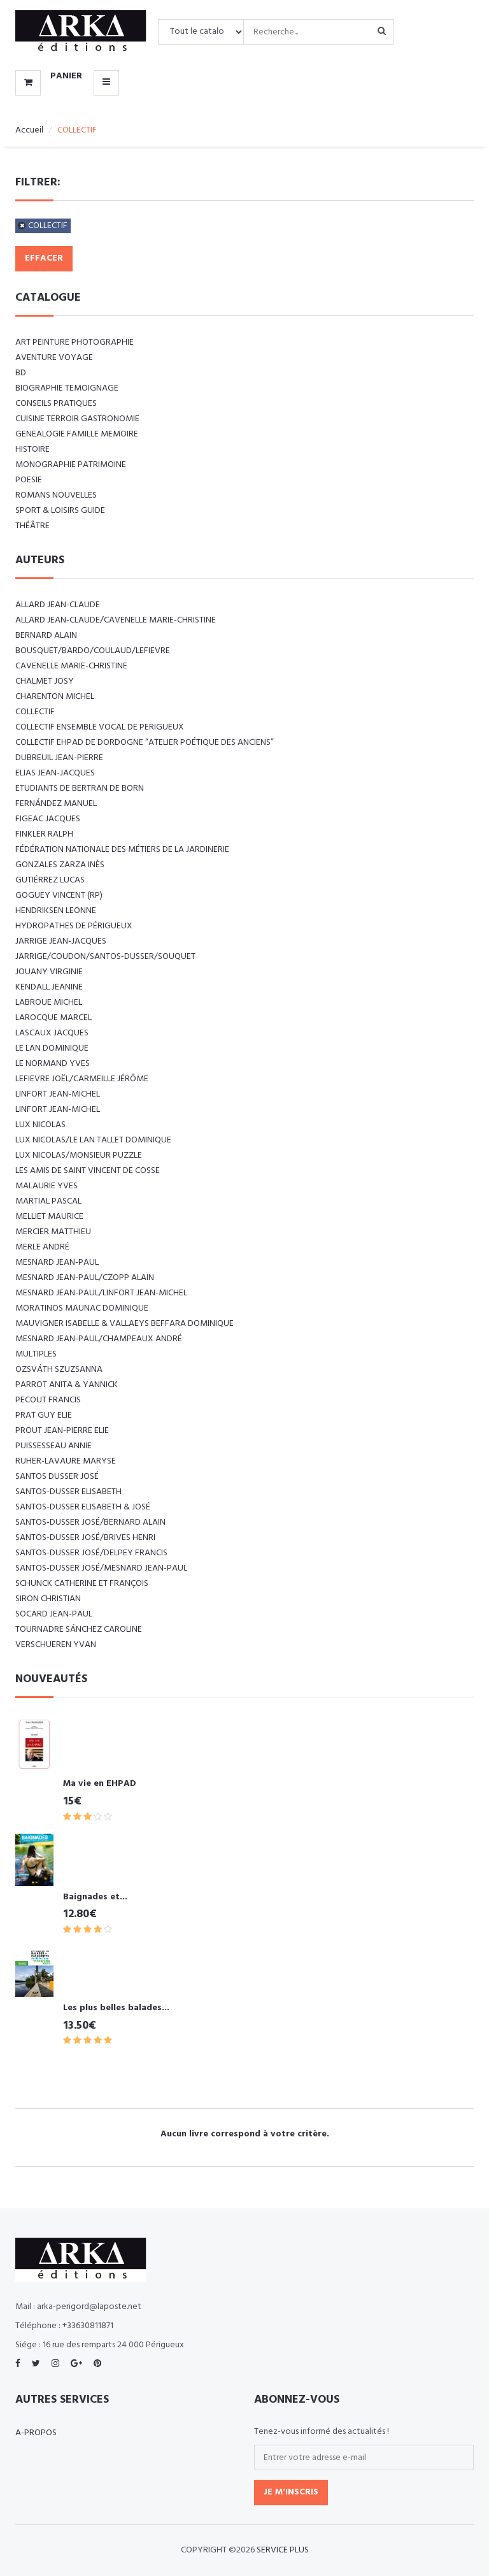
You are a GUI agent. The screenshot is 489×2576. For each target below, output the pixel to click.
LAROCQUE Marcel (53, 1018)
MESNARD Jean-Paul (57, 1262)
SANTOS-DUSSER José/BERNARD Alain (90, 1522)
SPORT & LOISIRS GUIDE (60, 510)
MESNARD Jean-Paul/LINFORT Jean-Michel (101, 1293)
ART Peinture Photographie (74, 342)
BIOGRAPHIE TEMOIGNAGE (66, 388)
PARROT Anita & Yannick (66, 1385)
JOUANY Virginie (49, 972)
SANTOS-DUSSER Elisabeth (68, 1492)
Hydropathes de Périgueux (73, 926)
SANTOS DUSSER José (57, 1476)
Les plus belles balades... (116, 2008)
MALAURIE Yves (46, 1186)
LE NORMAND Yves (52, 1063)
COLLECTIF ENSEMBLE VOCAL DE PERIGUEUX (99, 727)
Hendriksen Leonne (55, 910)
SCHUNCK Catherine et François (81, 1583)
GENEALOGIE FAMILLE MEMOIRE (76, 434)
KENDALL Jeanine (49, 987)
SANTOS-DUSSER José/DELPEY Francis (91, 1553)
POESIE (28, 480)
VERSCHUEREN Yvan (55, 1644)
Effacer (44, 258)
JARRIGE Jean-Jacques (60, 941)
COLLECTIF (47, 226)
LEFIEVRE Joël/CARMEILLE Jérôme (81, 1079)
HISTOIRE (32, 449)
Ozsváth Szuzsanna (59, 1369)
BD (20, 373)
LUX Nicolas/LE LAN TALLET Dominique (93, 1140)
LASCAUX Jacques (52, 1033)
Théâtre (32, 526)
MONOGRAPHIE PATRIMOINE (70, 464)
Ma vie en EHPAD (99, 1783)
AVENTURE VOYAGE (54, 357)
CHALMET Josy (44, 681)
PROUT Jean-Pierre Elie (62, 1430)
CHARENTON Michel (54, 696)
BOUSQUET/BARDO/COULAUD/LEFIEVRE (92, 651)
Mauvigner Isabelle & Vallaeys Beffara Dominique (124, 1323)
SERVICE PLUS (283, 2550)
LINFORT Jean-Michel (57, 1094)
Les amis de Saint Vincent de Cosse (87, 1170)
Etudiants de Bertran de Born (79, 788)
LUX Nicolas (40, 1125)
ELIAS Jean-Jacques (55, 773)
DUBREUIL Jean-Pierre (59, 758)
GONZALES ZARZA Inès (59, 865)
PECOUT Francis (48, 1400)
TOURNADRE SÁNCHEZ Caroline (78, 1629)
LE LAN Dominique (52, 1048)
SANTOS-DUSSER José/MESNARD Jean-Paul (101, 1568)
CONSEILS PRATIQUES (56, 403)
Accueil (29, 130)
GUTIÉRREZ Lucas (50, 880)
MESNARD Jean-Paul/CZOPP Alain (84, 1277)
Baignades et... (95, 1897)
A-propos (36, 2433)
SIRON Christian (48, 1599)
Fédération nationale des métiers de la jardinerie (122, 849)
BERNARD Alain (46, 635)
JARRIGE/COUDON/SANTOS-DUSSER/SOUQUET (105, 956)
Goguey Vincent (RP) (59, 895)
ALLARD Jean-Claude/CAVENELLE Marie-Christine (115, 620)
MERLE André (42, 1247)
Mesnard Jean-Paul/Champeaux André (98, 1339)
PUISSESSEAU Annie (53, 1446)
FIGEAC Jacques (47, 819)
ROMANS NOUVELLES (56, 495)
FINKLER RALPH (44, 834)
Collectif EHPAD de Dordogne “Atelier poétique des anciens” (144, 742)
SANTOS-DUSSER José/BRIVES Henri (85, 1537)
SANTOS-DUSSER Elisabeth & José (82, 1507)
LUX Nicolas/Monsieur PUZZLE (78, 1155)
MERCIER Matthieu (53, 1232)
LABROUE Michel (48, 1002)
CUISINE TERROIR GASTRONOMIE (77, 419)
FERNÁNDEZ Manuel (56, 803)
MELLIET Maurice (49, 1216)
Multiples (36, 1354)
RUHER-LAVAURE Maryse (65, 1461)
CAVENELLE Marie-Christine (71, 666)
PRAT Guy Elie (43, 1415)
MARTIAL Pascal (48, 1201)
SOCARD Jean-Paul (53, 1614)
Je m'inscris (291, 2492)
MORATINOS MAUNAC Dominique (81, 1308)
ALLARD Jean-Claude (57, 605)
